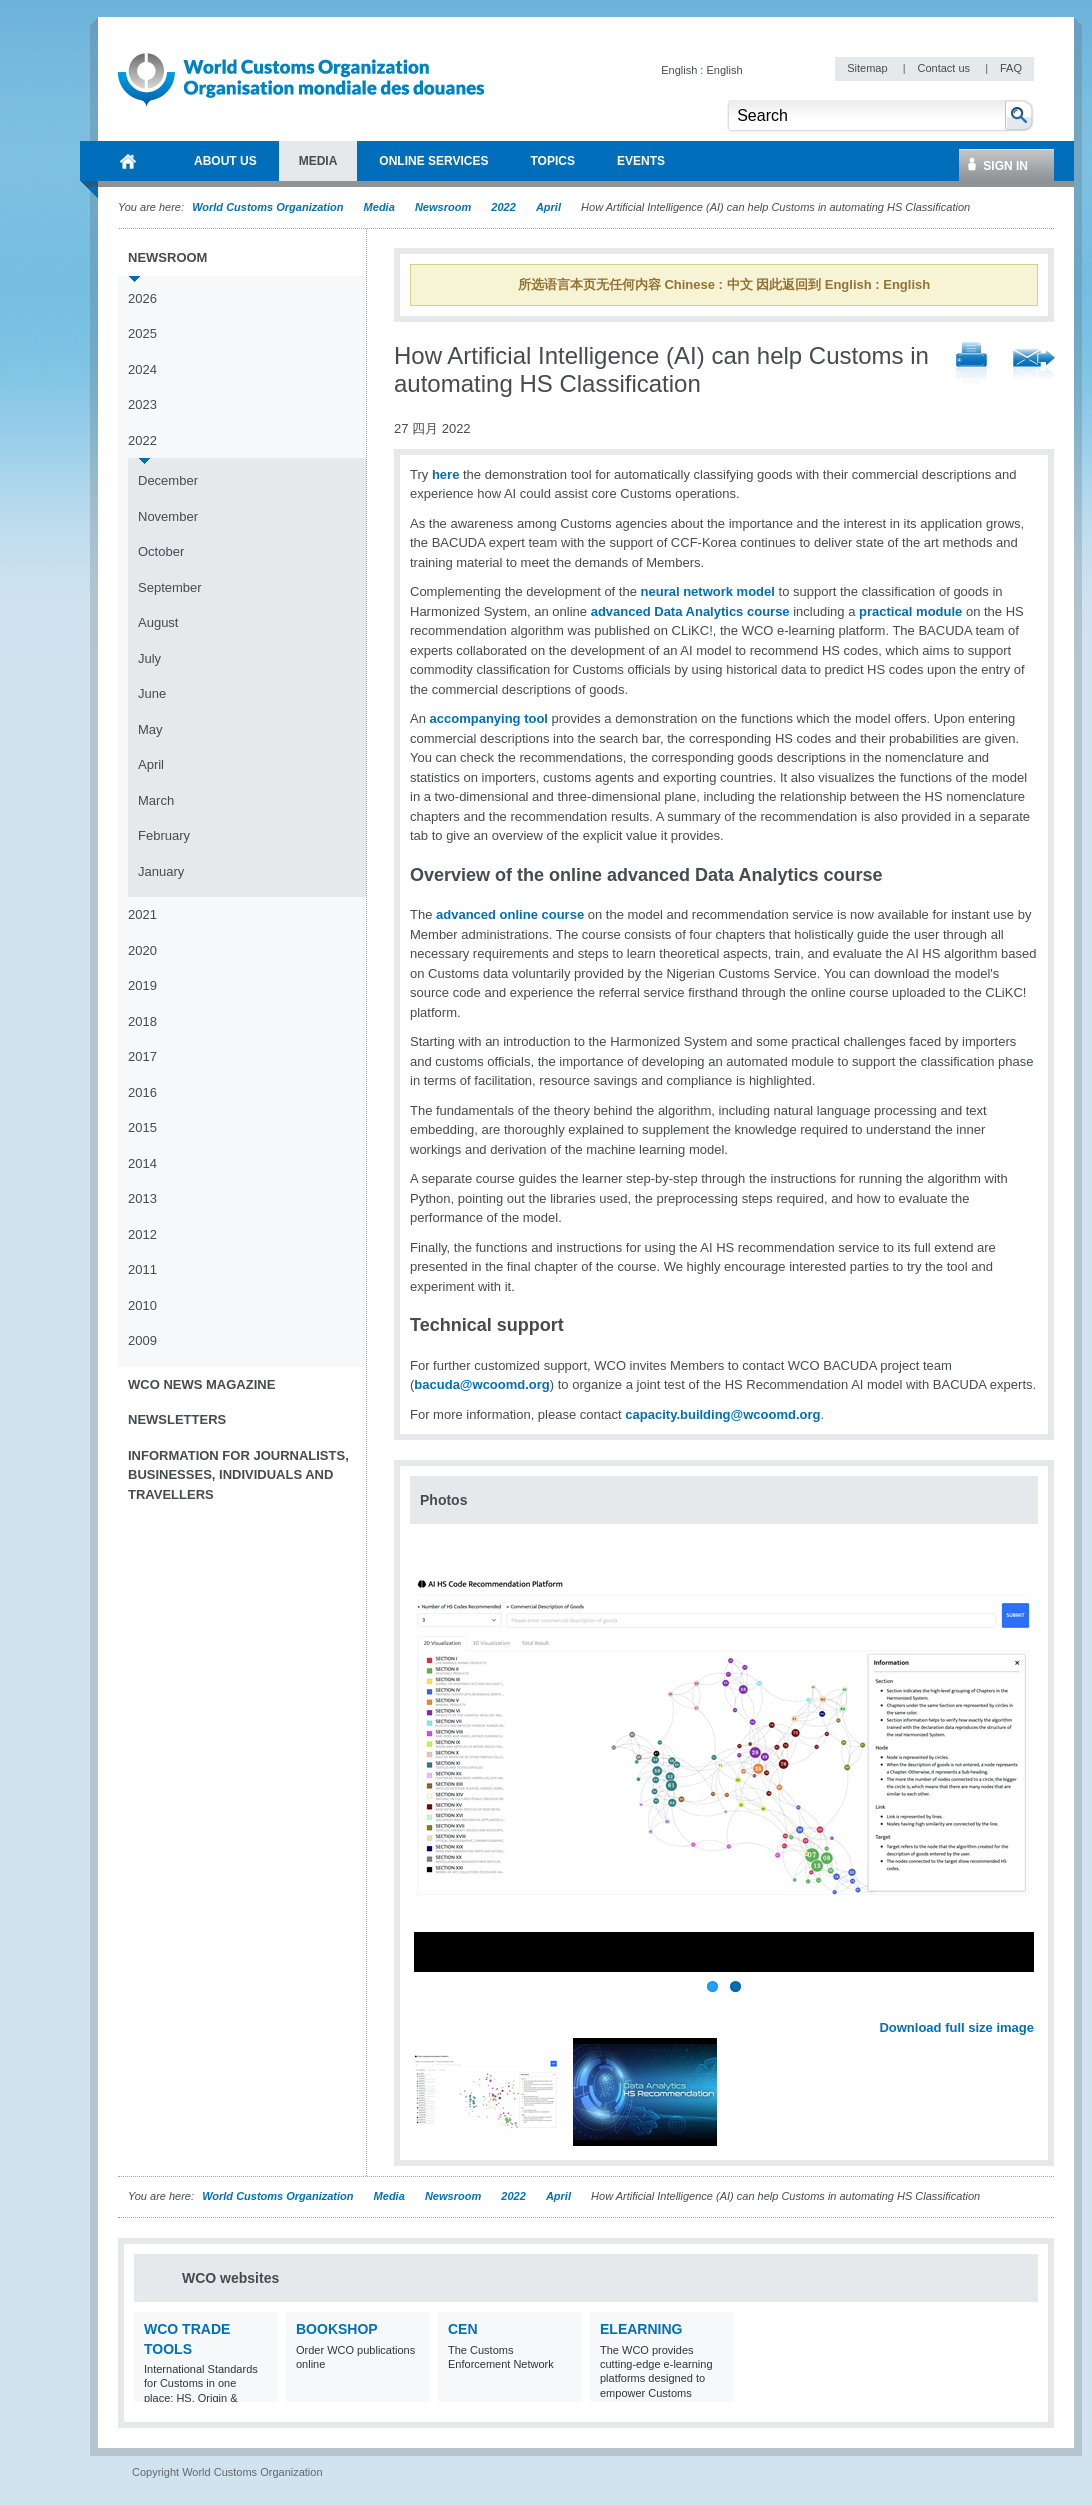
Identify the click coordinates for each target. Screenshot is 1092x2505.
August (158, 622)
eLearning (641, 2329)
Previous (431, 2005)
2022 (503, 207)
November (168, 516)
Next (1030, 2005)
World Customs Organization (269, 207)
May (150, 729)
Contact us (945, 68)
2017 (142, 1056)
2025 (142, 333)
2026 (142, 298)
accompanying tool (489, 718)
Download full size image (956, 2027)
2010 (142, 1305)
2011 (142, 1269)
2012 (142, 1234)
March (156, 800)
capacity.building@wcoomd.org (722, 1414)
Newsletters (177, 1419)
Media (379, 207)
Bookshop (337, 2329)
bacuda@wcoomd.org (481, 1384)
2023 (142, 404)
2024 (142, 369)
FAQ (1011, 68)
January (161, 871)
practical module (910, 611)
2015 (142, 1127)
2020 (142, 950)
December (168, 480)
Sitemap (868, 68)
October (161, 551)
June (152, 693)
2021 (142, 914)
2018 (142, 1021)
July (149, 658)
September (170, 587)
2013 (142, 1198)
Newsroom (443, 207)
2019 (142, 985)
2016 (142, 1092)
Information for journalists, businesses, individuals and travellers (238, 1475)
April (548, 207)
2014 (142, 1163)
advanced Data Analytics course (690, 611)
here (445, 474)
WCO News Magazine (201, 1384)
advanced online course (510, 914)
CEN (463, 2329)
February (164, 835)
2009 (142, 1340)
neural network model (708, 591)
